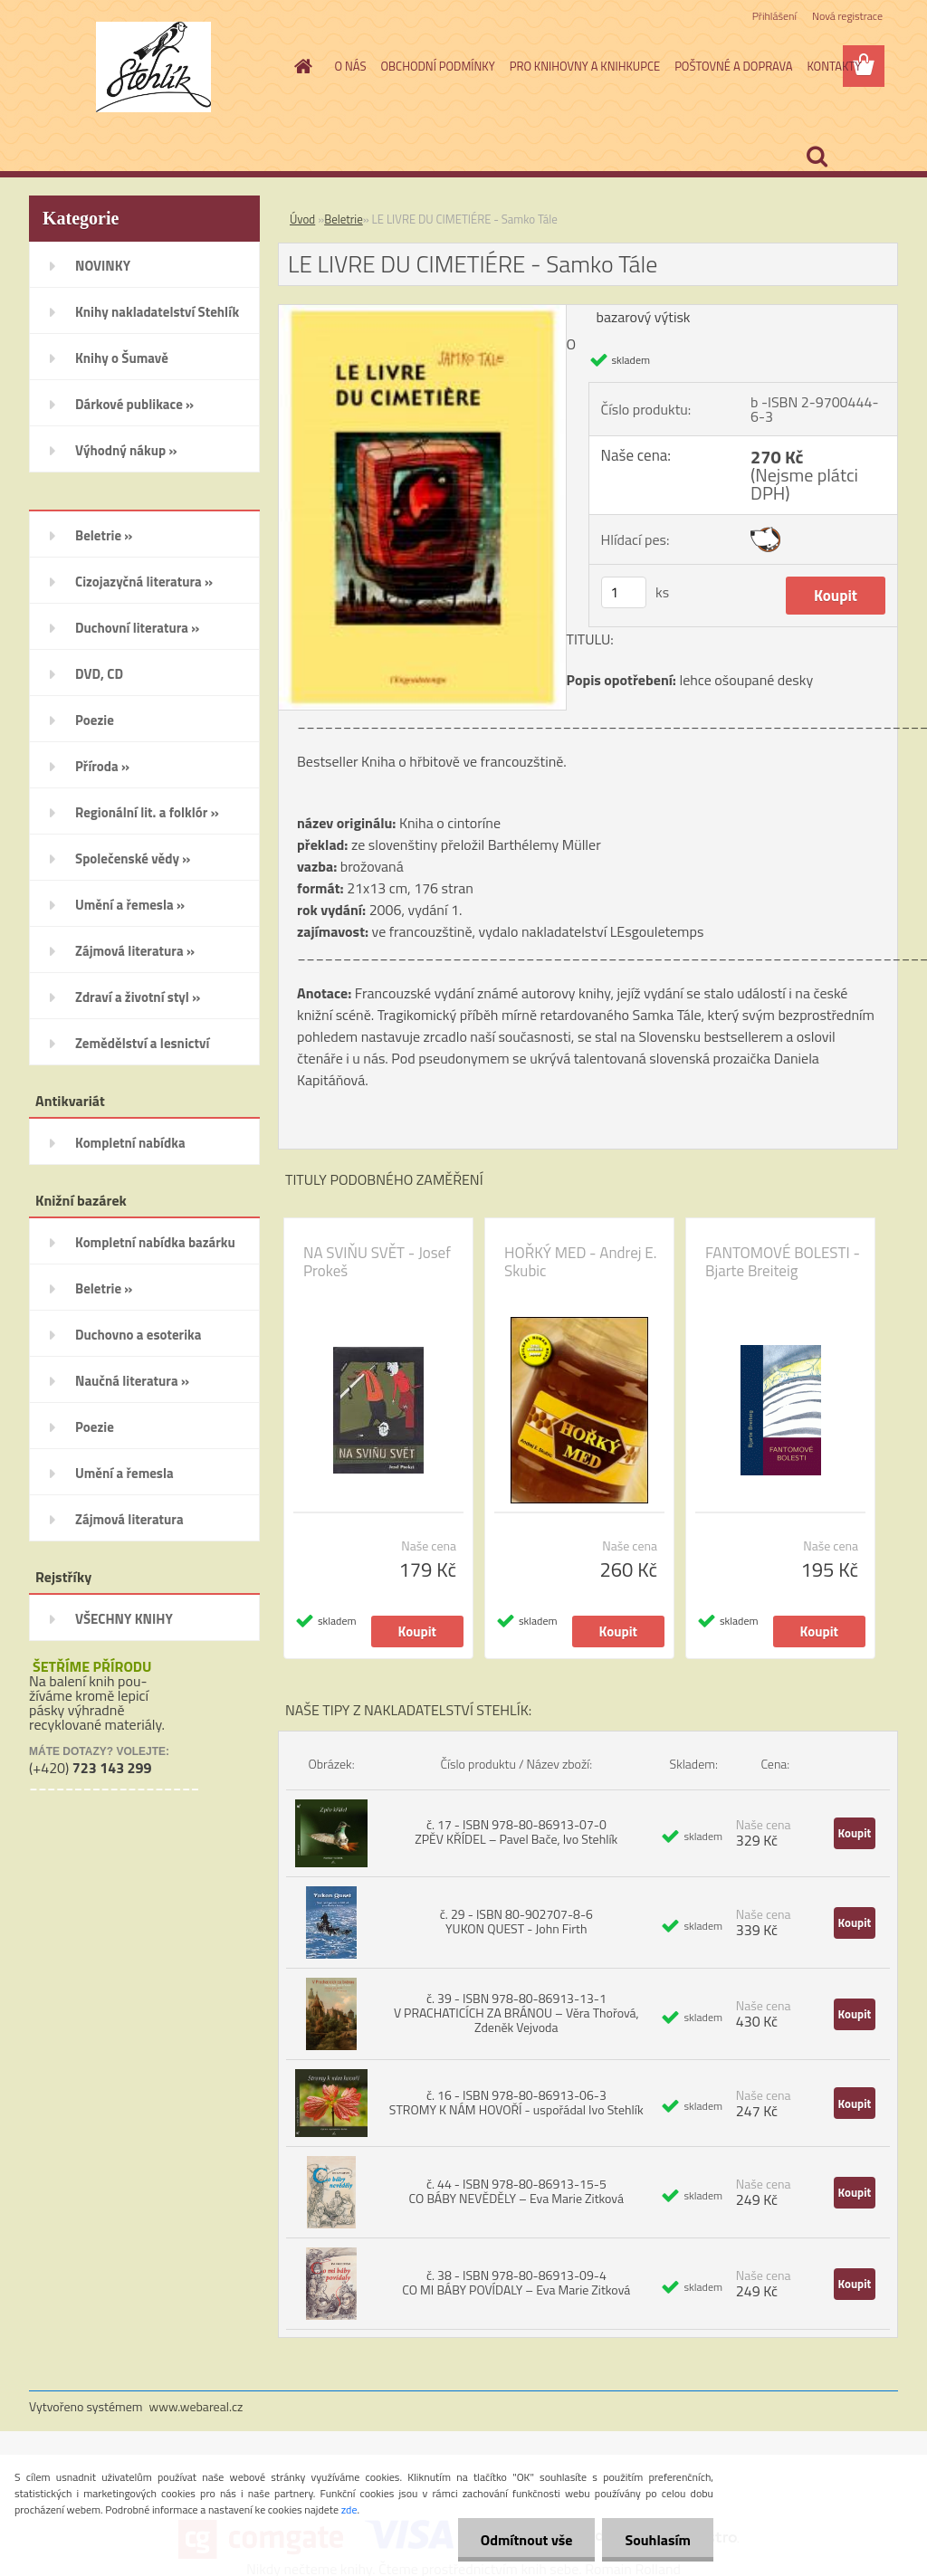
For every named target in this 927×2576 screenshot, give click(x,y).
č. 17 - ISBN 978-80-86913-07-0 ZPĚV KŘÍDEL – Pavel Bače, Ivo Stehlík (516, 1831)
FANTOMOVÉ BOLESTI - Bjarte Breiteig (782, 1262)
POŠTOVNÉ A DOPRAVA (733, 66)
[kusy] (623, 592)
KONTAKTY (834, 66)
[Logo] (153, 67)
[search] (816, 156)
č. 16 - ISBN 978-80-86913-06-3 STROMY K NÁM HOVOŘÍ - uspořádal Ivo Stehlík (516, 2102)
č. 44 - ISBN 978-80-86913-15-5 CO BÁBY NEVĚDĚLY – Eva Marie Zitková (516, 2191)
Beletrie (343, 219)
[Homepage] (301, 66)
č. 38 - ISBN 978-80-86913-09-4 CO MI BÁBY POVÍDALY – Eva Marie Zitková (516, 2282)
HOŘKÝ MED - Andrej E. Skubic (580, 1262)
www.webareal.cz (196, 2406)
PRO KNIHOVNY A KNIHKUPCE (585, 66)
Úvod (302, 219)
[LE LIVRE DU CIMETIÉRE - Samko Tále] (422, 312)
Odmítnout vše (527, 2540)
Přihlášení (774, 15)
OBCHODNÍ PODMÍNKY (437, 66)
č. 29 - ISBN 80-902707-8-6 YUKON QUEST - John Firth (516, 1921)
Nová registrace (847, 15)
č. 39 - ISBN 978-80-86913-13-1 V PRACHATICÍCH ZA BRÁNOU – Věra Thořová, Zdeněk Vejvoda (516, 2013)
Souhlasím (658, 2540)
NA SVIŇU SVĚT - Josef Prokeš (377, 1262)
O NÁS (351, 66)
